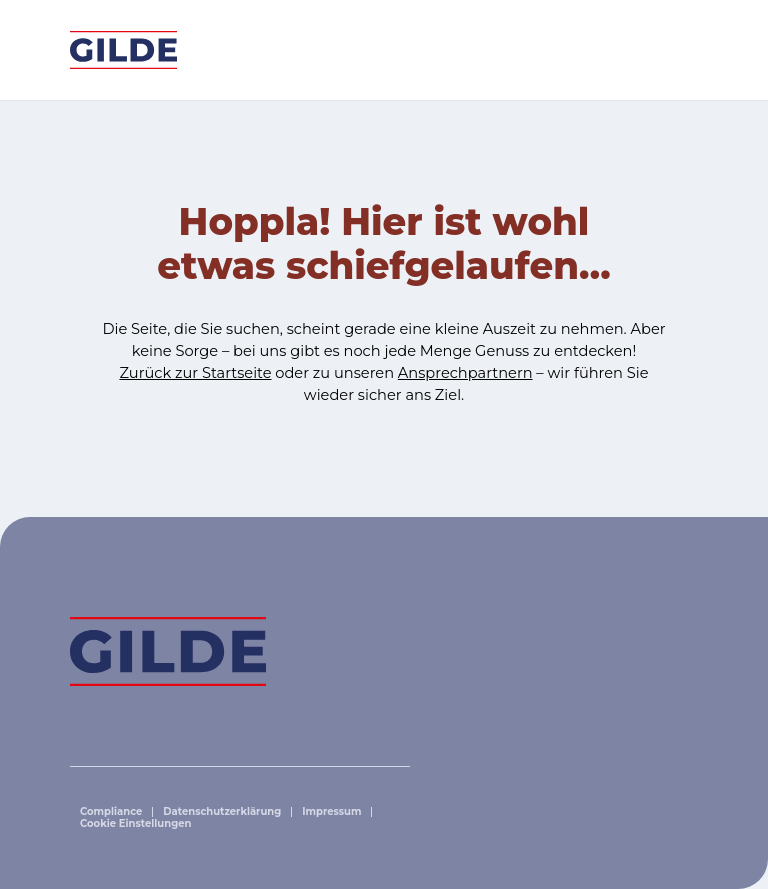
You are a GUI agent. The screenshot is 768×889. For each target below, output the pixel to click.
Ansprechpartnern (465, 373)
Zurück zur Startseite (195, 373)
